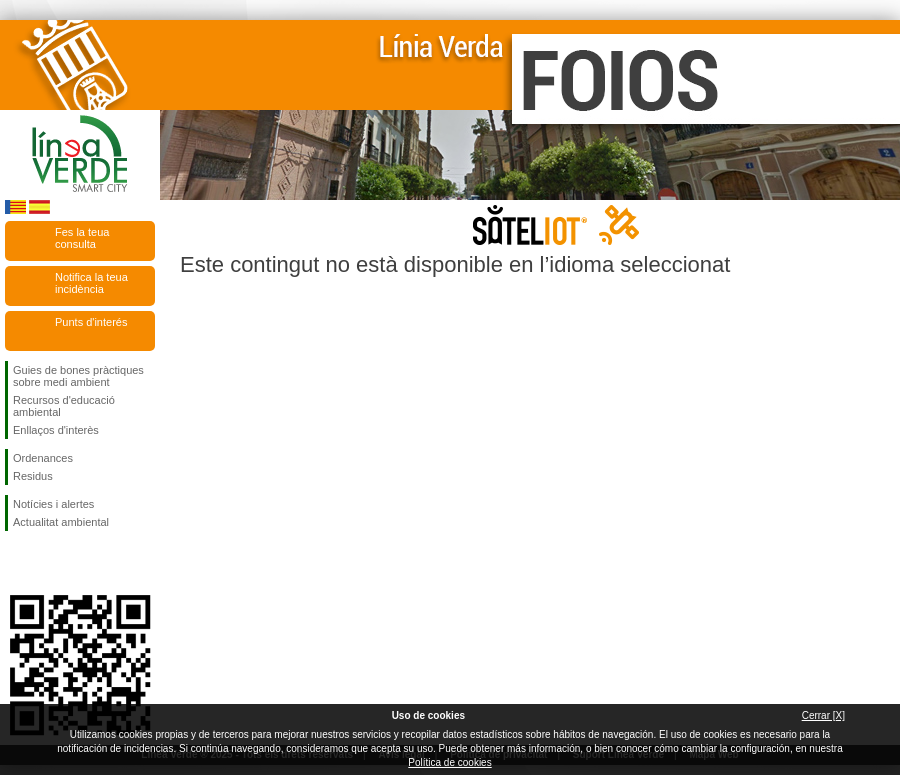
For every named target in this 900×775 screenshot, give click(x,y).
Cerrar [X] (823, 715)
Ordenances (43, 458)
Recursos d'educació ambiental (64, 406)
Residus (33, 476)
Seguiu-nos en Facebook (17, 563)
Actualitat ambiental (61, 522)
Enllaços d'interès (56, 430)
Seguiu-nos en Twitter (50, 563)
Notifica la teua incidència (91, 283)
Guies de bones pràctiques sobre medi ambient (78, 376)
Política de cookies (449, 762)
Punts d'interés (91, 322)
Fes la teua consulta (82, 238)
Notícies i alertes (53, 504)
